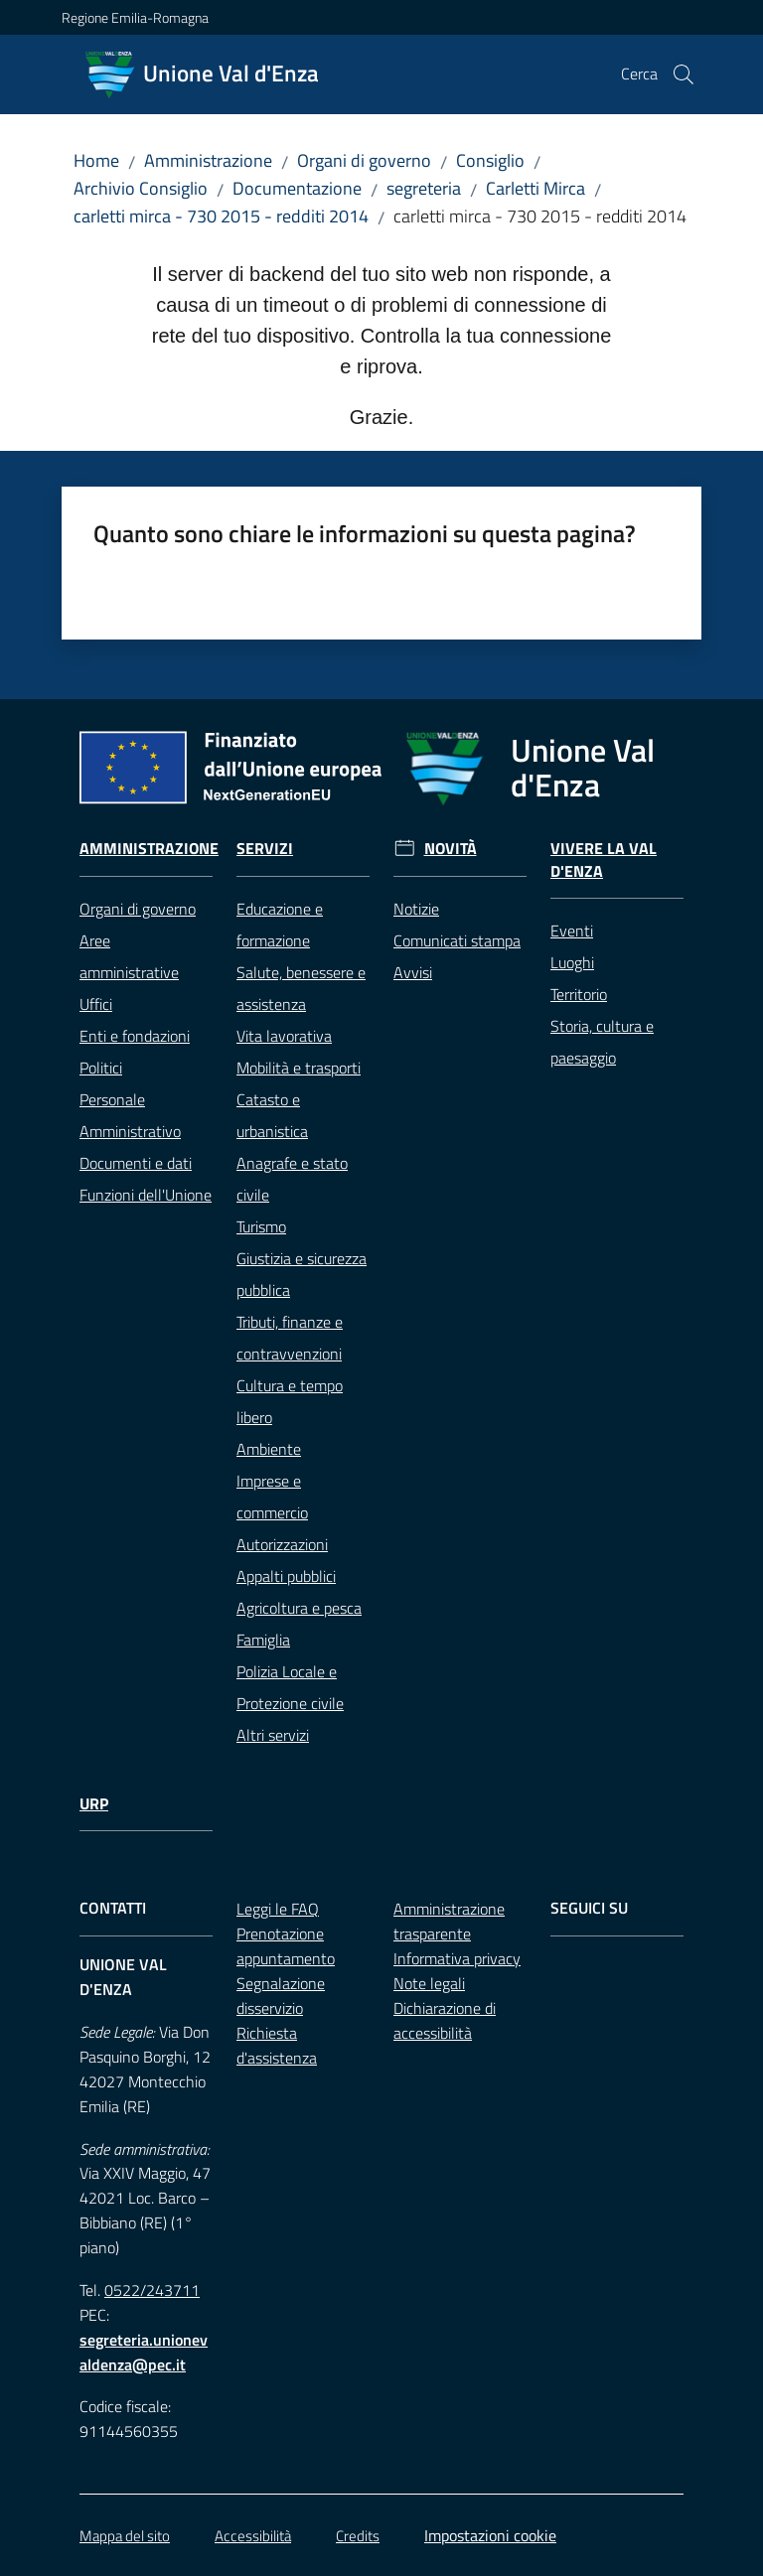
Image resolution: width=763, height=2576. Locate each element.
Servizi (264, 848)
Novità (450, 848)
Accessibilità (253, 2535)
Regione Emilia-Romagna (135, 17)
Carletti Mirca (535, 188)
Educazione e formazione (279, 924)
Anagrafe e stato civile (292, 1179)
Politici (100, 1067)
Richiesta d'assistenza (276, 2045)
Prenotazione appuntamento (285, 1946)
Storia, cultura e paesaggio (602, 1042)
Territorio (578, 994)
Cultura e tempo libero (289, 1401)
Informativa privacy (457, 1958)
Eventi (571, 930)
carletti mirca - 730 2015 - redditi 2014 (221, 216)
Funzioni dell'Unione (145, 1195)
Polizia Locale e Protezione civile (290, 1687)
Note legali (429, 1983)
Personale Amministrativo (130, 1115)
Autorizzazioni (282, 1544)
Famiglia (263, 1639)
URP (93, 1803)
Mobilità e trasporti (298, 1067)
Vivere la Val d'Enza (603, 860)
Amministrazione (208, 160)
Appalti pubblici (286, 1576)
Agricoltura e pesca (299, 1608)
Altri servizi (272, 1735)
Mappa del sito (124, 2535)
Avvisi (412, 972)
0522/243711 (152, 2290)
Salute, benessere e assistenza (301, 988)
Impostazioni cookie (490, 2535)
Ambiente (268, 1449)
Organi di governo (364, 160)
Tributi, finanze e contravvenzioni (289, 1337)
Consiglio (490, 160)
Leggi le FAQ (277, 1909)
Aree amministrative (129, 956)
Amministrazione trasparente (449, 1921)
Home (96, 160)
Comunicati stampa (457, 940)
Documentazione (297, 188)
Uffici (95, 1004)
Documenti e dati (135, 1163)
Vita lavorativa (284, 1036)
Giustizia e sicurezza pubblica (301, 1274)
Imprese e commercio (272, 1496)
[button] (683, 74)
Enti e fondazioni (134, 1036)
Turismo (261, 1226)
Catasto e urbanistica (272, 1115)
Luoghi (572, 962)
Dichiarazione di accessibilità (444, 2020)
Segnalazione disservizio (280, 1995)
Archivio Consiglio (141, 188)
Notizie (416, 909)
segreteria (423, 188)
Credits (358, 2535)
